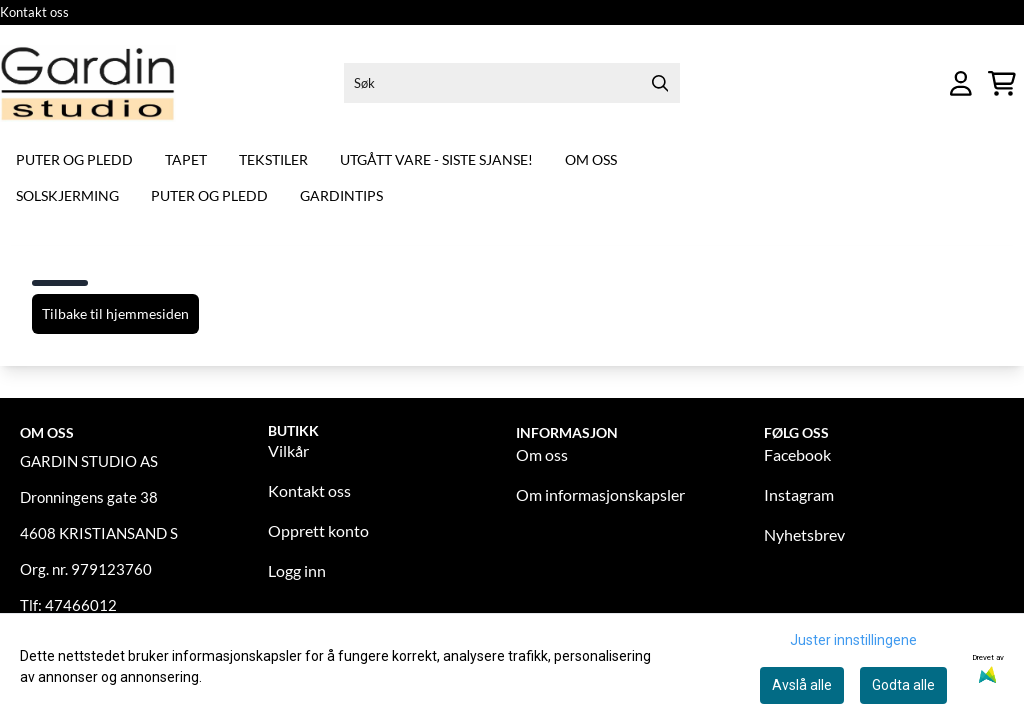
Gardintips (341, 195)
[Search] (660, 83)
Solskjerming (67, 195)
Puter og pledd (74, 159)
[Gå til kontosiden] (961, 83)
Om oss (591, 159)
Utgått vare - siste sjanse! (436, 159)
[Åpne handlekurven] (1002, 83)
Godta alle (903, 685)
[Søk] (512, 83)
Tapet (186, 159)
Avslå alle (802, 685)
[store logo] (88, 83)
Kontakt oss (34, 12)
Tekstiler (273, 159)
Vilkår (288, 450)
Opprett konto (318, 530)
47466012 (81, 605)
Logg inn (297, 570)
